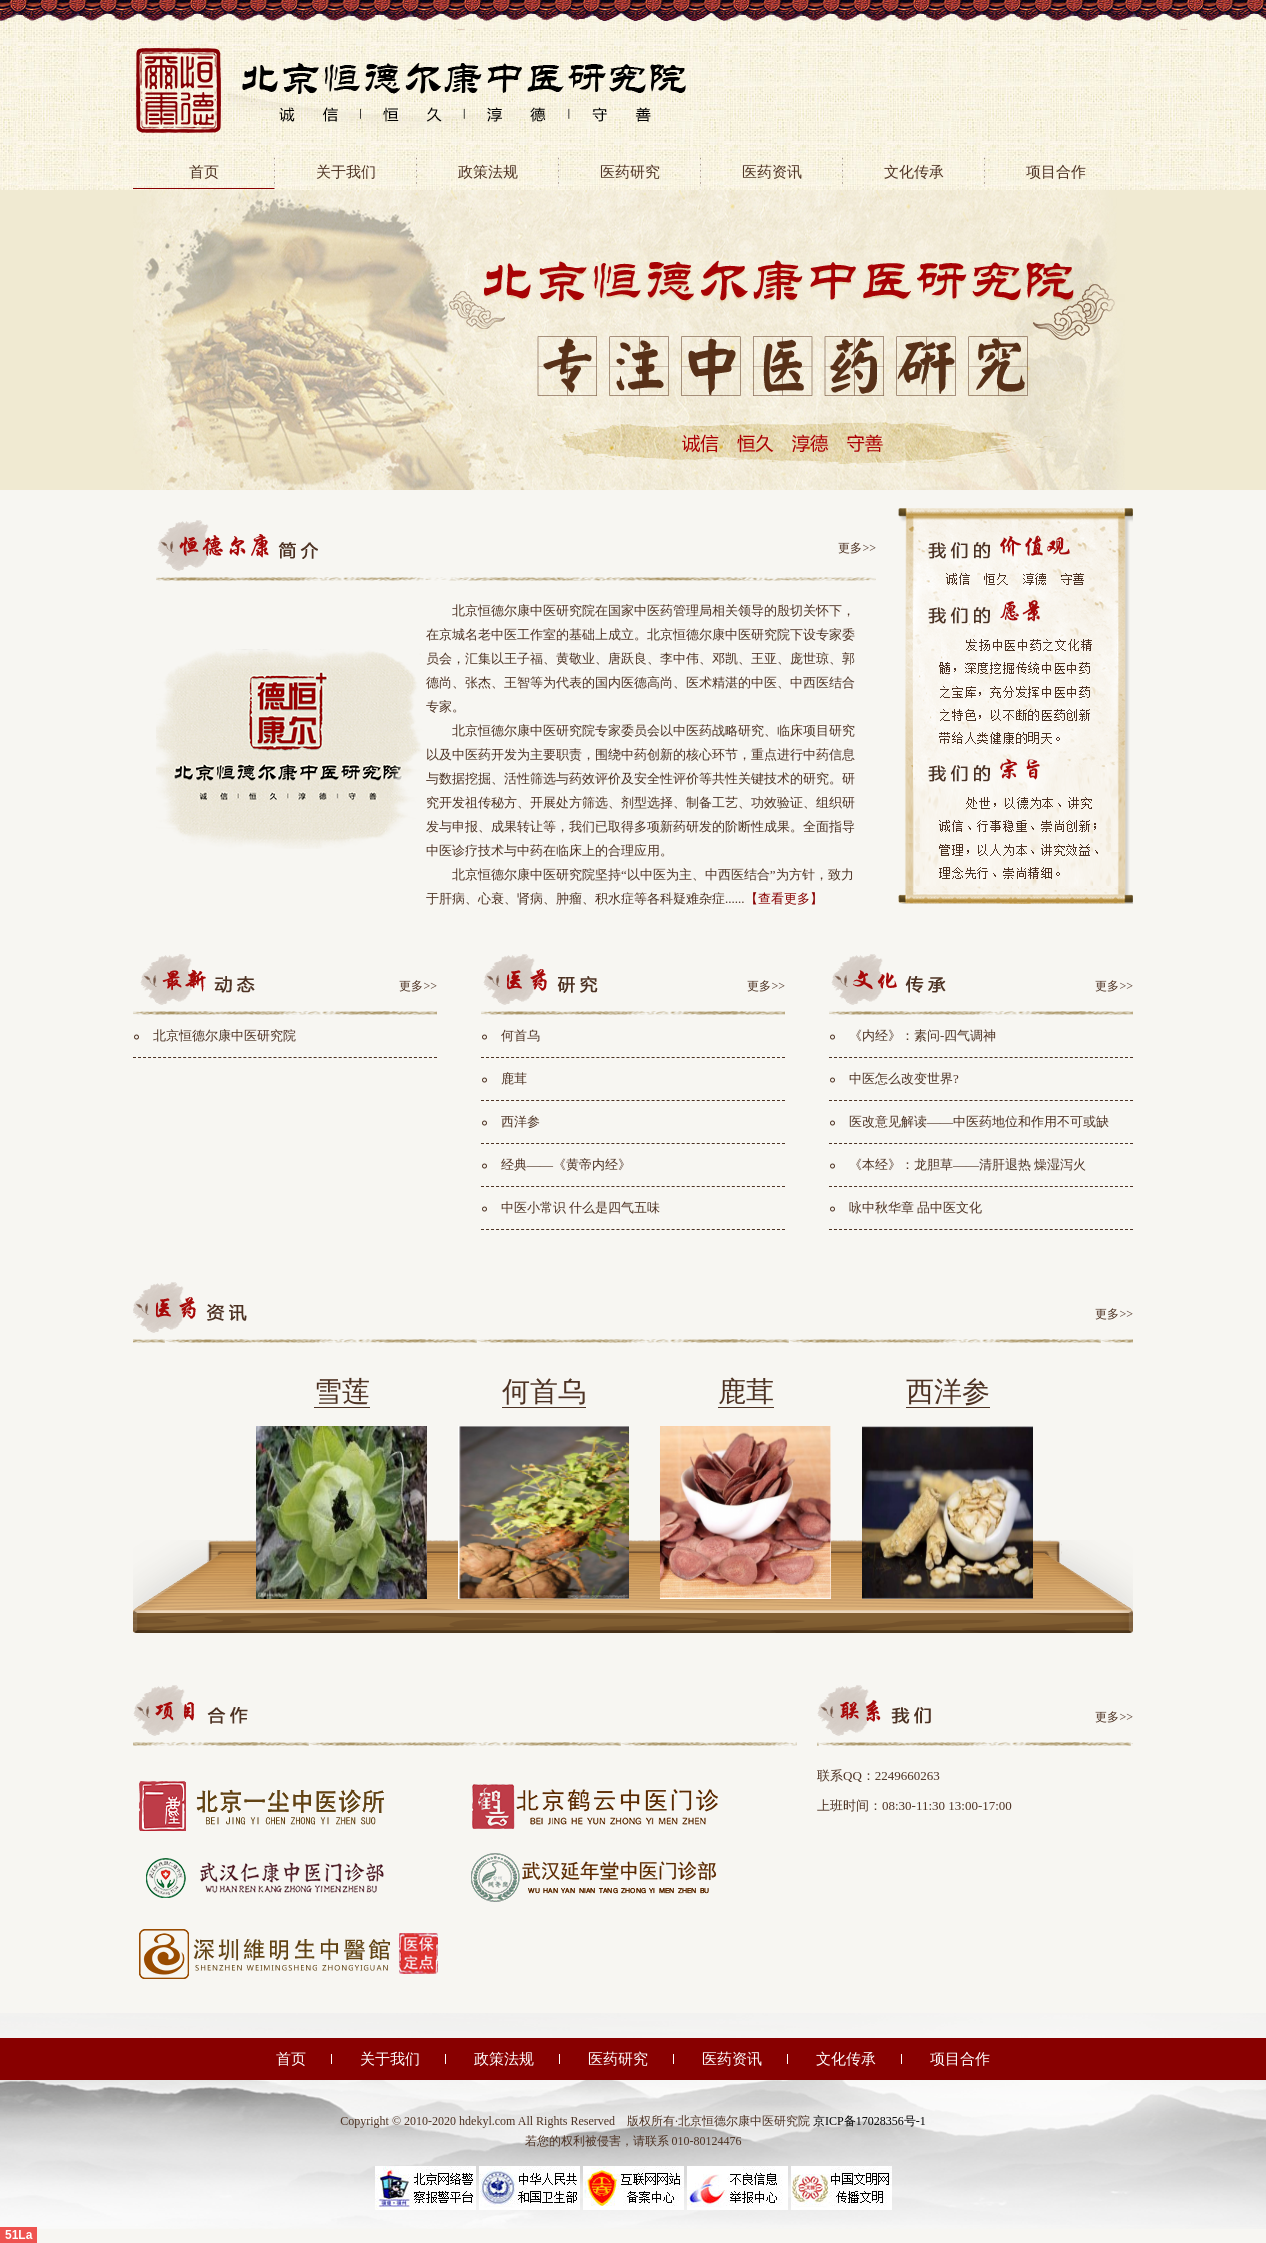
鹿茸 (514, 1078)
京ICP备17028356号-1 (869, 2121)
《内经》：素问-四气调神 (922, 1035)
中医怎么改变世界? (904, 1078)
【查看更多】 (784, 898)
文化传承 (914, 172)
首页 (204, 172)
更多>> (857, 548)
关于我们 (346, 172)
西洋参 (520, 1121)
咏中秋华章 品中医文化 (915, 1207)
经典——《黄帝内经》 (566, 1164)
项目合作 (1056, 172)
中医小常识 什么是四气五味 (580, 1207)
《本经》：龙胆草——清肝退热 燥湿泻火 (967, 1164)
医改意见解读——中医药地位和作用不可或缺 (979, 1121)
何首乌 (520, 1035)
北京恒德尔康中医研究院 (224, 1035)
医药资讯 (772, 172)
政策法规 (488, 172)
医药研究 (630, 172)
